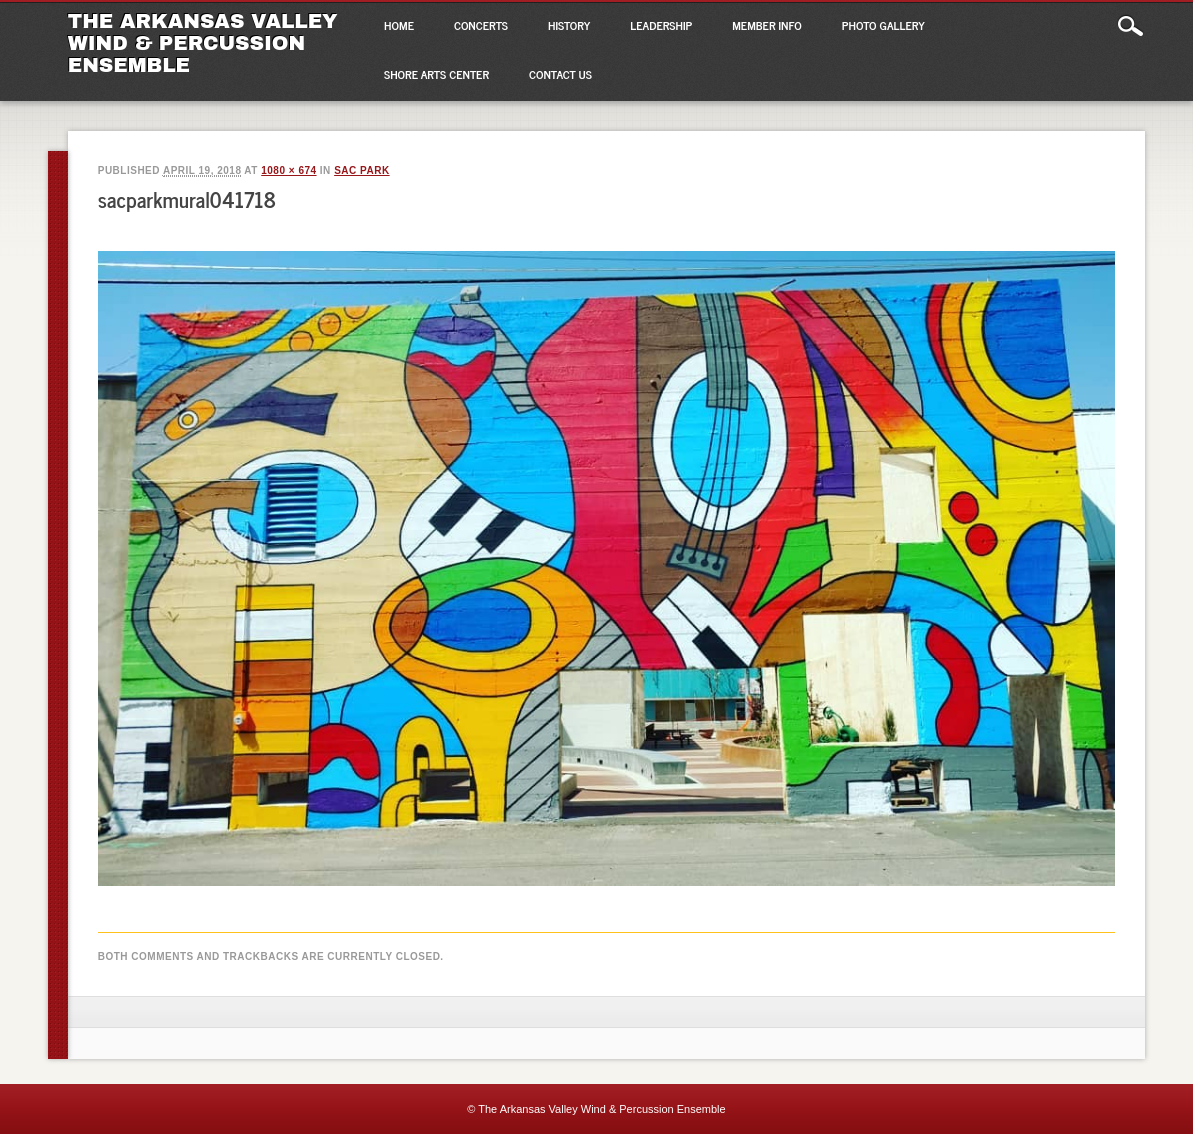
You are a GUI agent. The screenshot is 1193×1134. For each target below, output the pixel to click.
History (569, 25)
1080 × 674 (288, 170)
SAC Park (361, 170)
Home (399, 25)
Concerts (481, 25)
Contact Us (560, 74)
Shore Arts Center (436, 74)
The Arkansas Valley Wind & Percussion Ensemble (203, 43)
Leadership (661, 25)
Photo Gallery (883, 25)
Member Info (767, 25)
